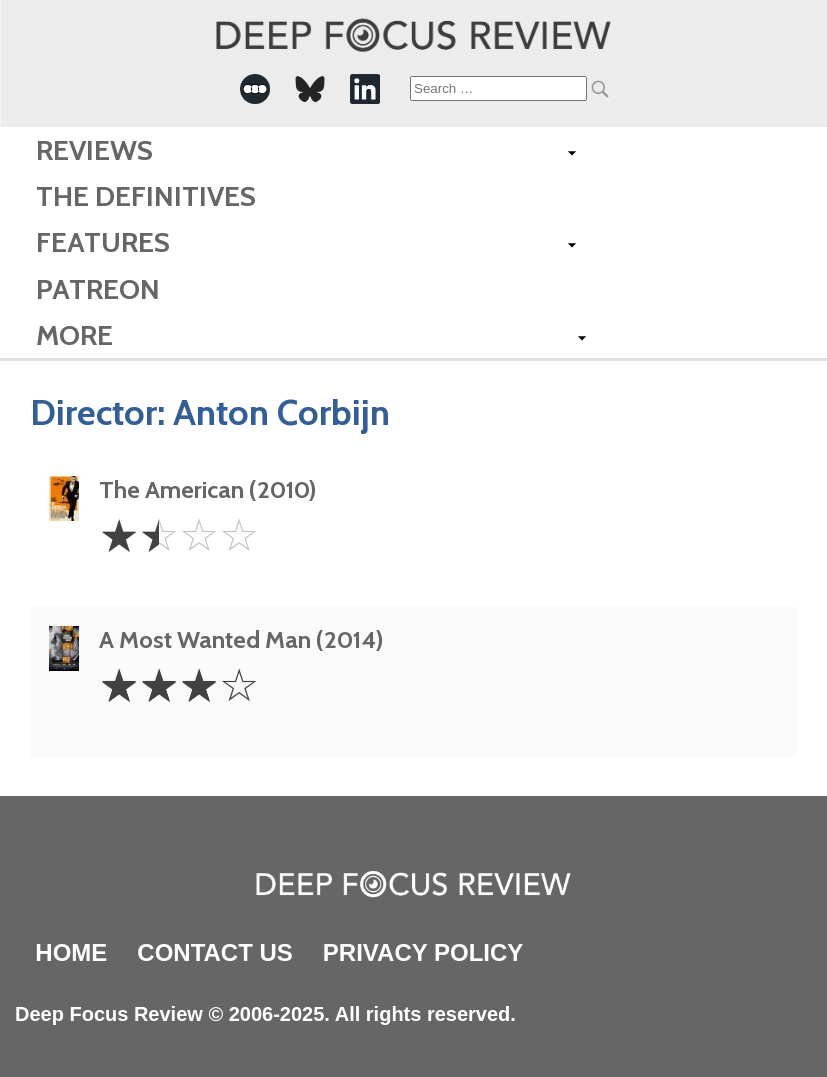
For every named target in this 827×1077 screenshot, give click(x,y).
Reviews (94, 150)
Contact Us (215, 952)
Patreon (98, 289)
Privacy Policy (423, 952)
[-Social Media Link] (255, 89)
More (74, 335)
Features (103, 242)
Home (71, 952)
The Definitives (146, 196)
